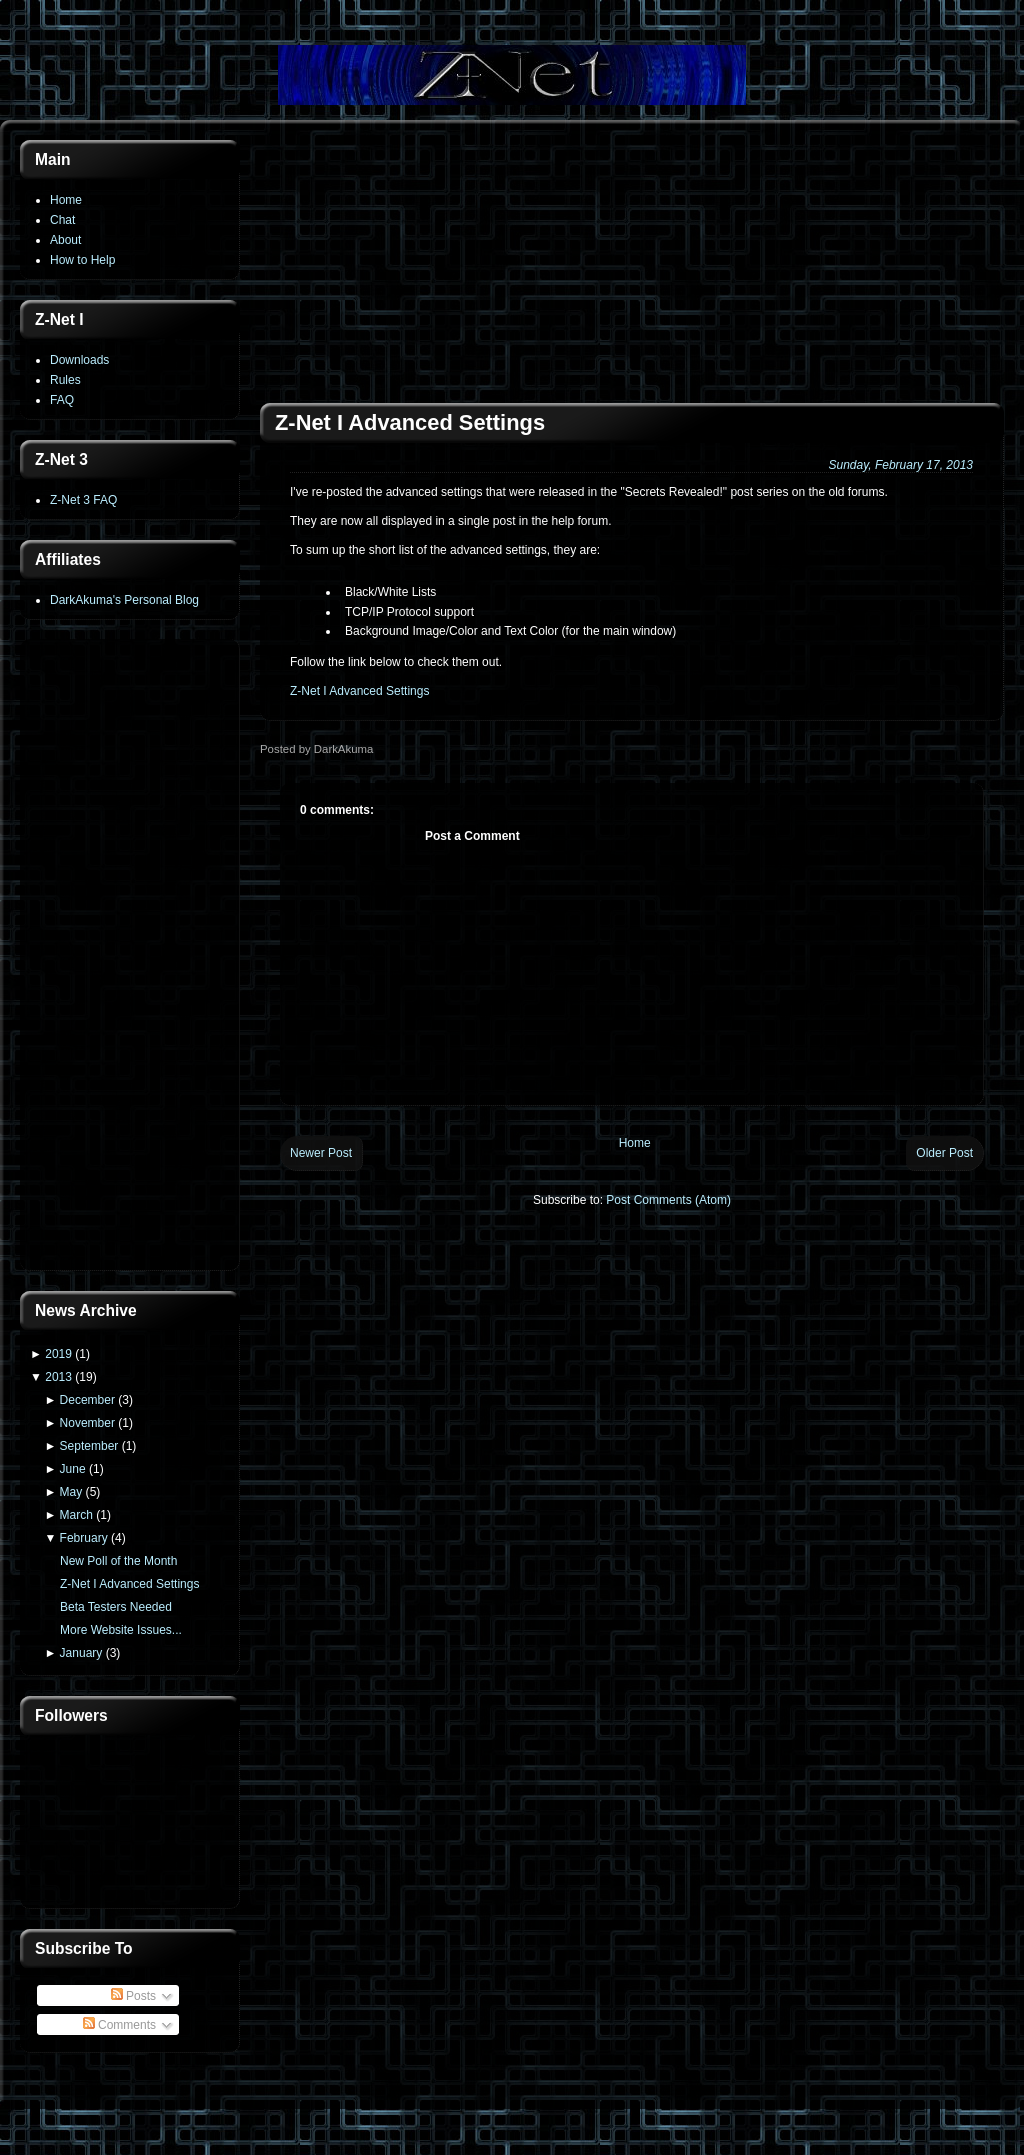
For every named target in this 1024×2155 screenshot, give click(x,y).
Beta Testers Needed (116, 1607)
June (73, 1469)
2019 (58, 1354)
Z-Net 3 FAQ (83, 500)
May (71, 1492)
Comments (119, 2025)
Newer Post (321, 1153)
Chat (62, 220)
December (87, 1400)
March (76, 1515)
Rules (65, 380)
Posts (133, 1996)
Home (66, 200)
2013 (58, 1377)
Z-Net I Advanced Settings (129, 1584)
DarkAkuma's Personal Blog (124, 600)
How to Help (82, 260)
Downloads (79, 360)
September (89, 1446)
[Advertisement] (130, 957)
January (81, 1653)
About (65, 240)
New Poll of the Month (118, 1561)
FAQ (62, 400)
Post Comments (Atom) (668, 1200)
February (84, 1538)
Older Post (944, 1153)
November (87, 1423)
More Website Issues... (121, 1630)
